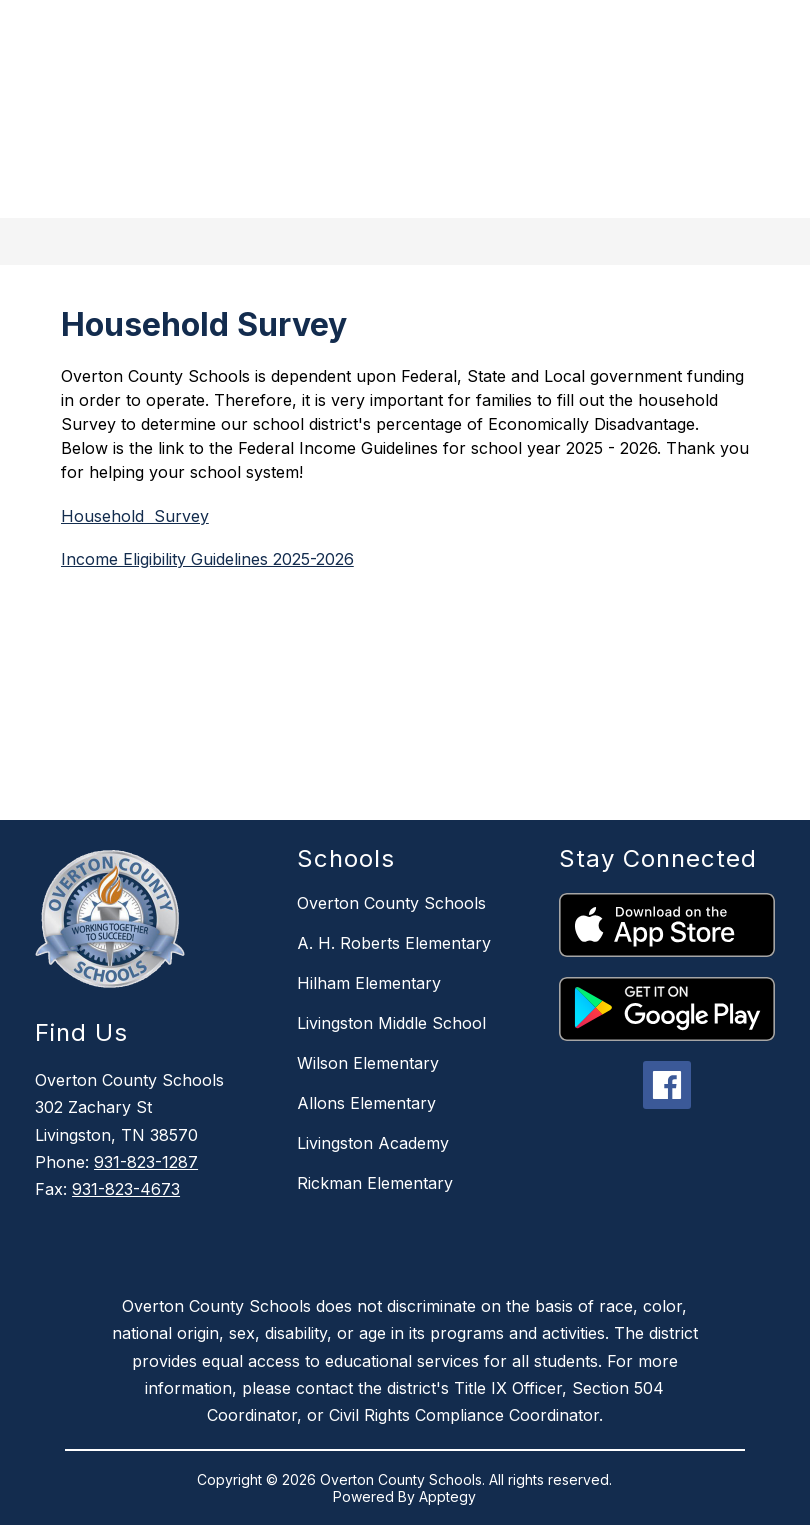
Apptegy (447, 1496)
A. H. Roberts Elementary (394, 943)
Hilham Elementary (369, 983)
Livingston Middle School (391, 1023)
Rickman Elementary (375, 1183)
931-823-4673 (126, 1189)
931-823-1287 (146, 1162)
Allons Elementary (366, 1103)
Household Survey (135, 516)
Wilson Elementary (368, 1063)
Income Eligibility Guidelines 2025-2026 (207, 559)
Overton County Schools (391, 903)
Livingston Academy (373, 1143)
